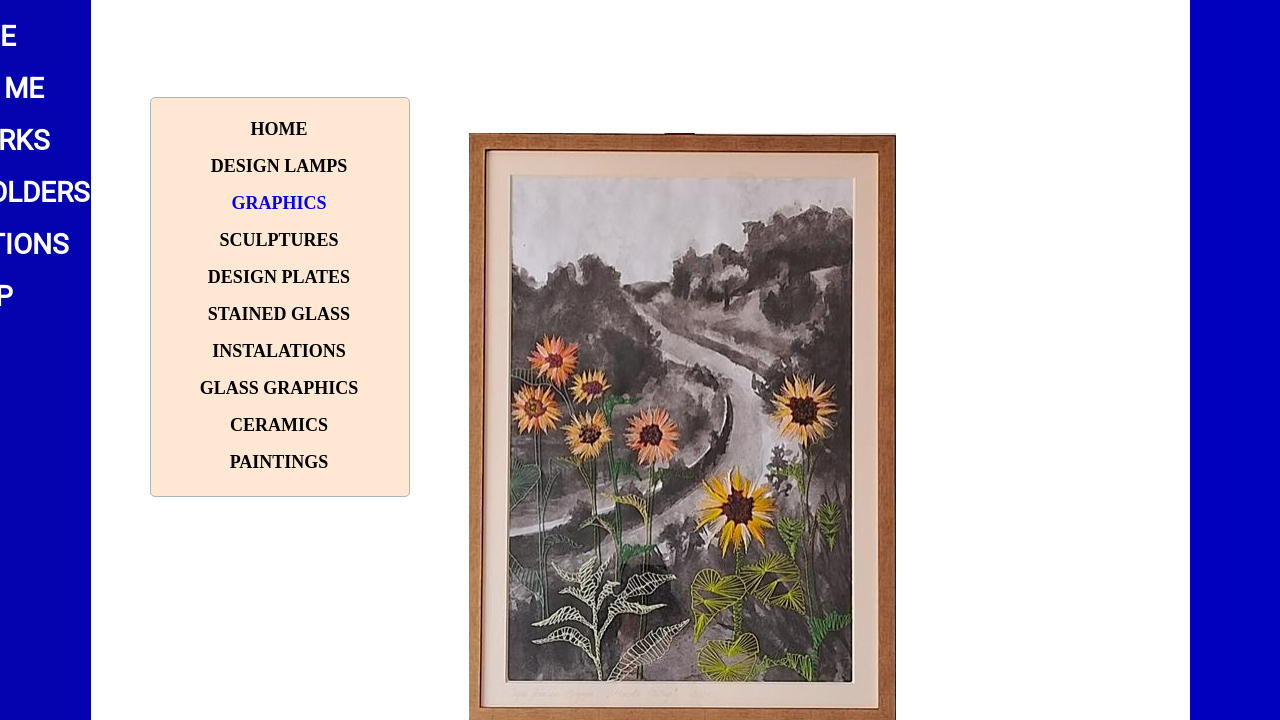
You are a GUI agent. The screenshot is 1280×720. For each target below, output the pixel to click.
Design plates (279, 277)
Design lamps (279, 166)
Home (278, 129)
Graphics (278, 203)
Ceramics (279, 425)
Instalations (278, 351)
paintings (279, 462)
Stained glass (279, 314)
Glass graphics (279, 388)
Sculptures (278, 240)
